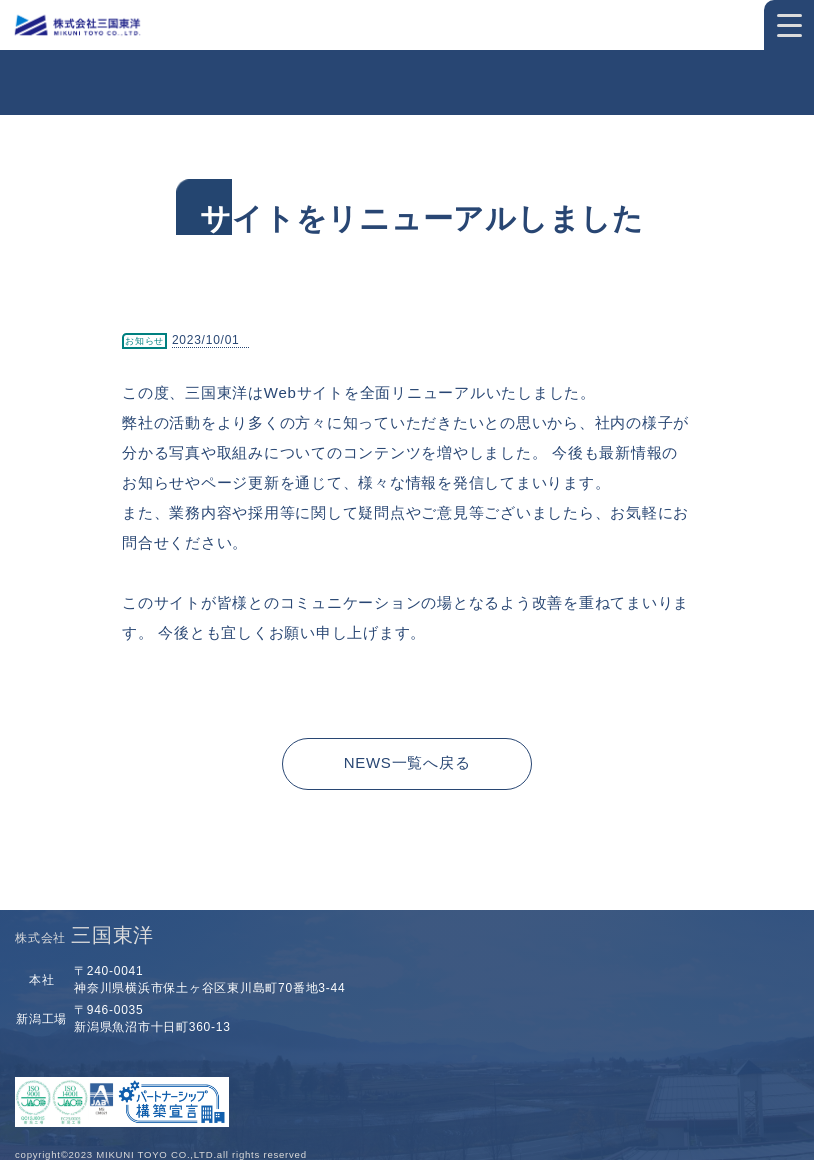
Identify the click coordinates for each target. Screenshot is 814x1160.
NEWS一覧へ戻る (407, 762)
